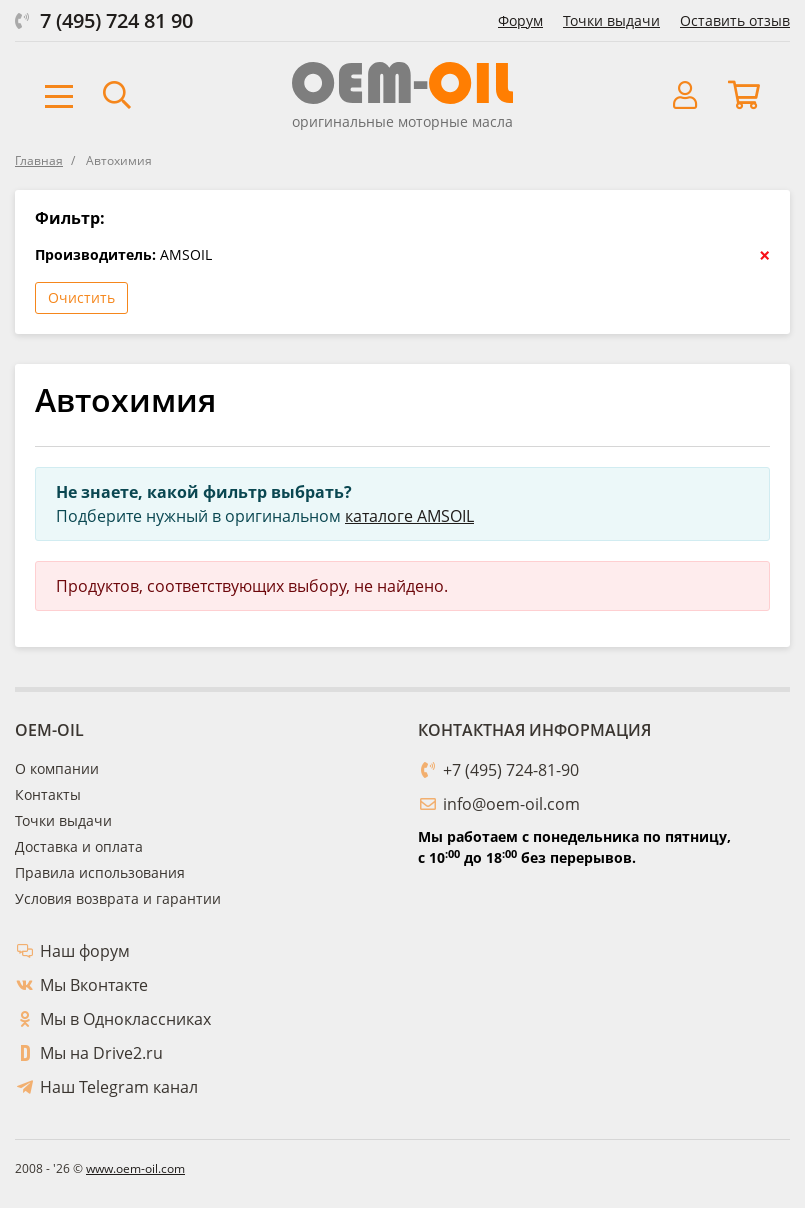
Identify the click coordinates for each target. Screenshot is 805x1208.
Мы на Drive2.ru (101, 1053)
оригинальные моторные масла (402, 121)
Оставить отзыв (735, 20)
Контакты (48, 794)
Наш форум (85, 951)
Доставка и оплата (79, 846)
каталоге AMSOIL (409, 516)
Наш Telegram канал (119, 1087)
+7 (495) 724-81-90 (511, 770)
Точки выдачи (611, 20)
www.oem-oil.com (135, 1168)
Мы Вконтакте (94, 985)
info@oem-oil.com (511, 804)
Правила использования (100, 872)
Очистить (81, 297)
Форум (520, 20)
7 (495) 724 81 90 (116, 20)
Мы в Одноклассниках (125, 1019)
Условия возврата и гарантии (118, 898)
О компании (57, 768)
